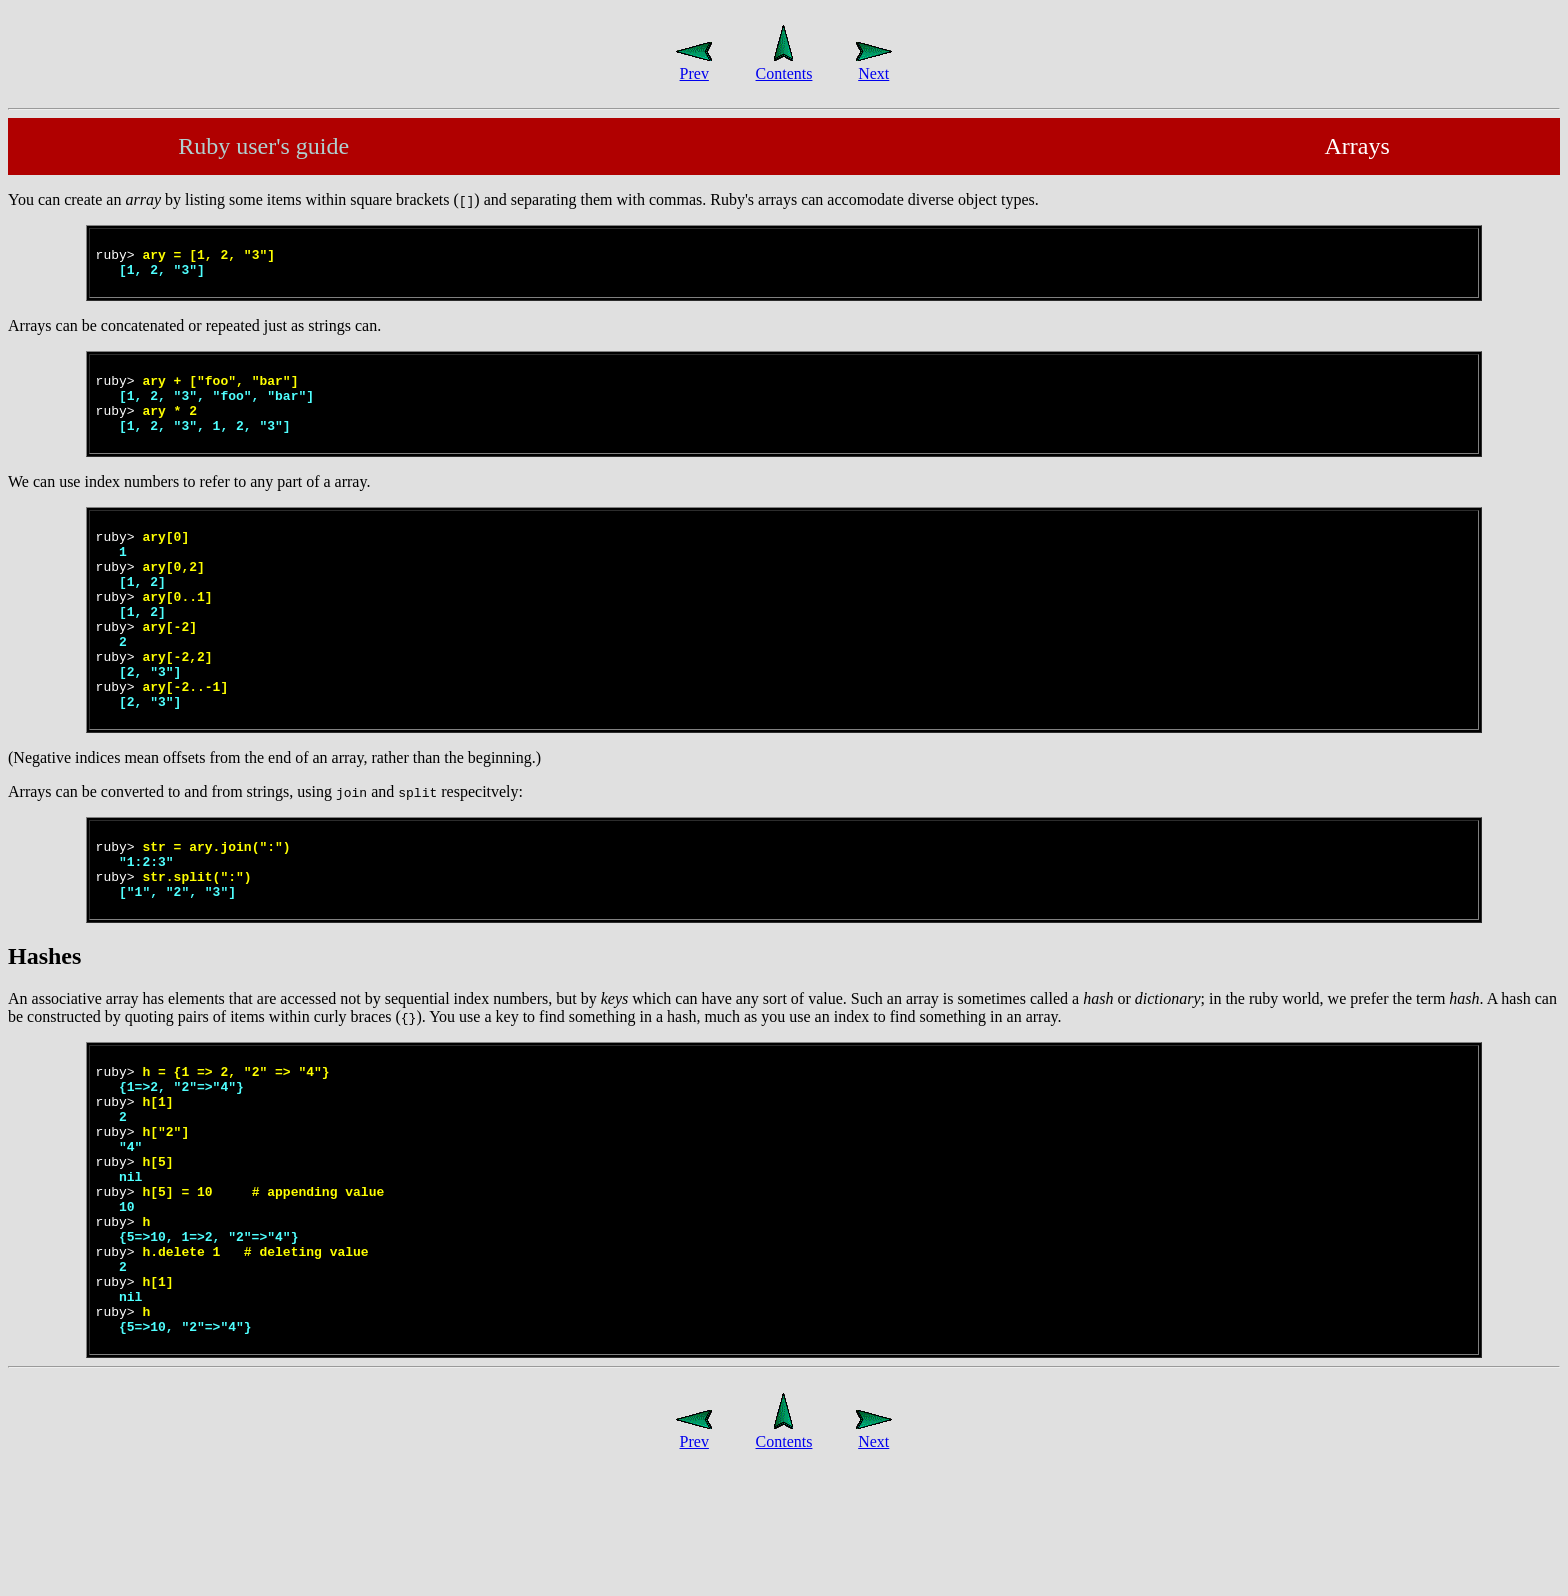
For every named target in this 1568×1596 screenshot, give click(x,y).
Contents (784, 64)
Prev (694, 64)
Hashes (44, 1022)
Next (874, 64)
